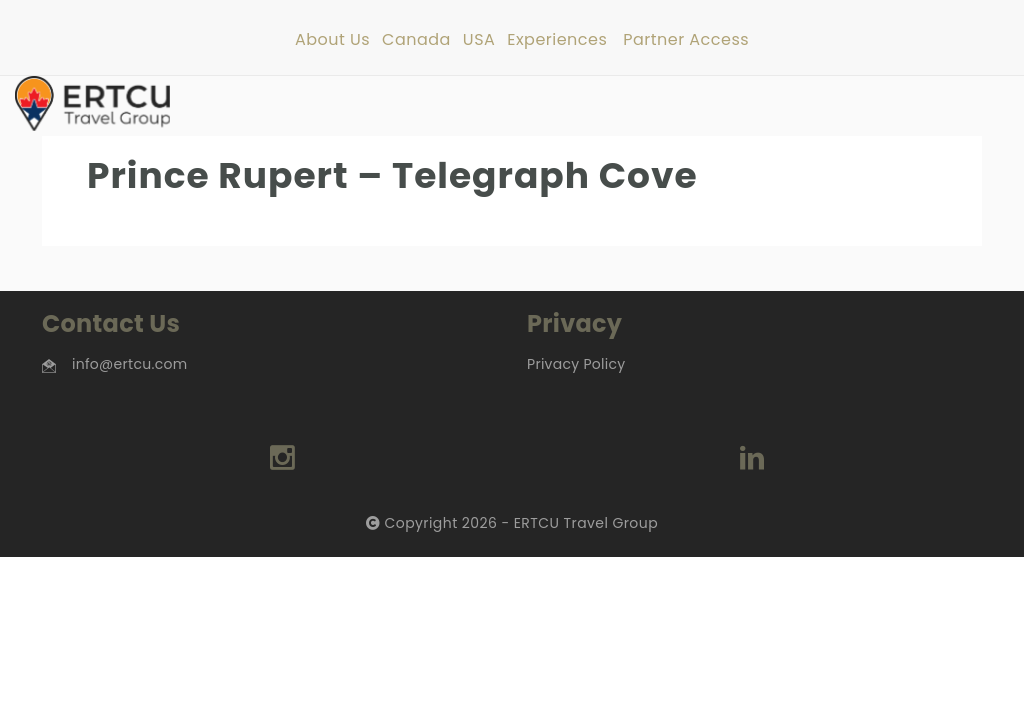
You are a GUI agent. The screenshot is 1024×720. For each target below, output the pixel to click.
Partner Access (686, 40)
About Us (332, 40)
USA (479, 40)
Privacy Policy (576, 364)
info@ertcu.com (129, 364)
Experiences (557, 40)
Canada (416, 40)
